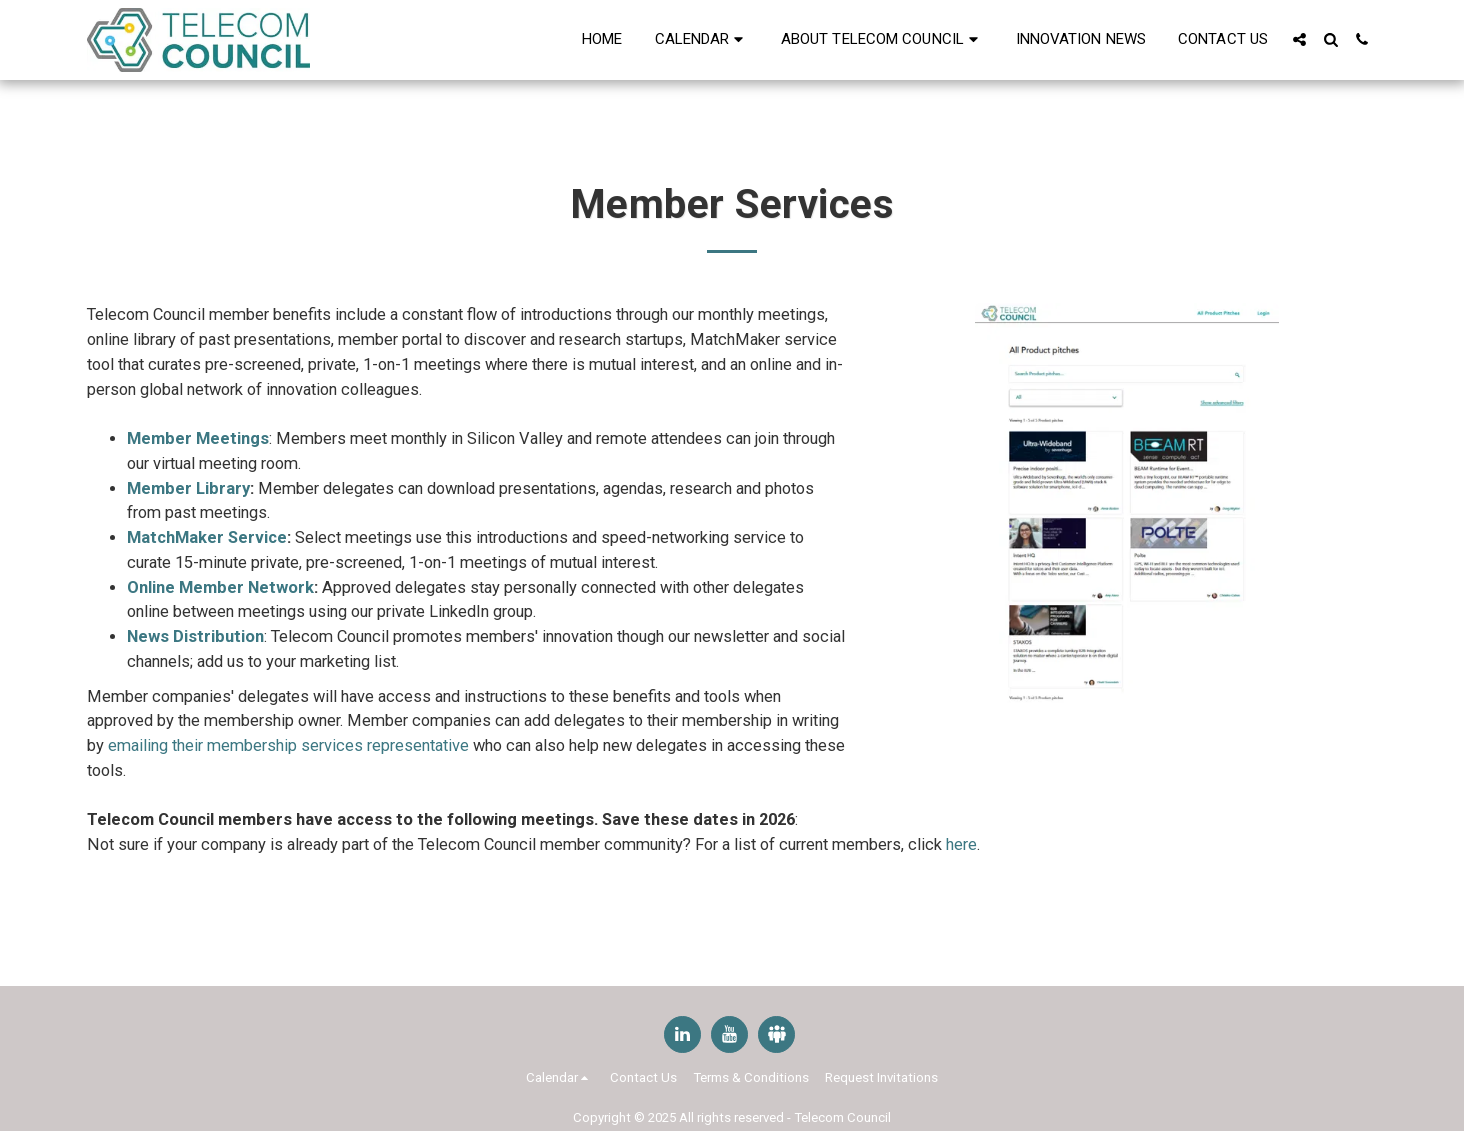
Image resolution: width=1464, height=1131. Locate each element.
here (961, 844)
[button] (702, 40)
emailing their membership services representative (286, 745)
